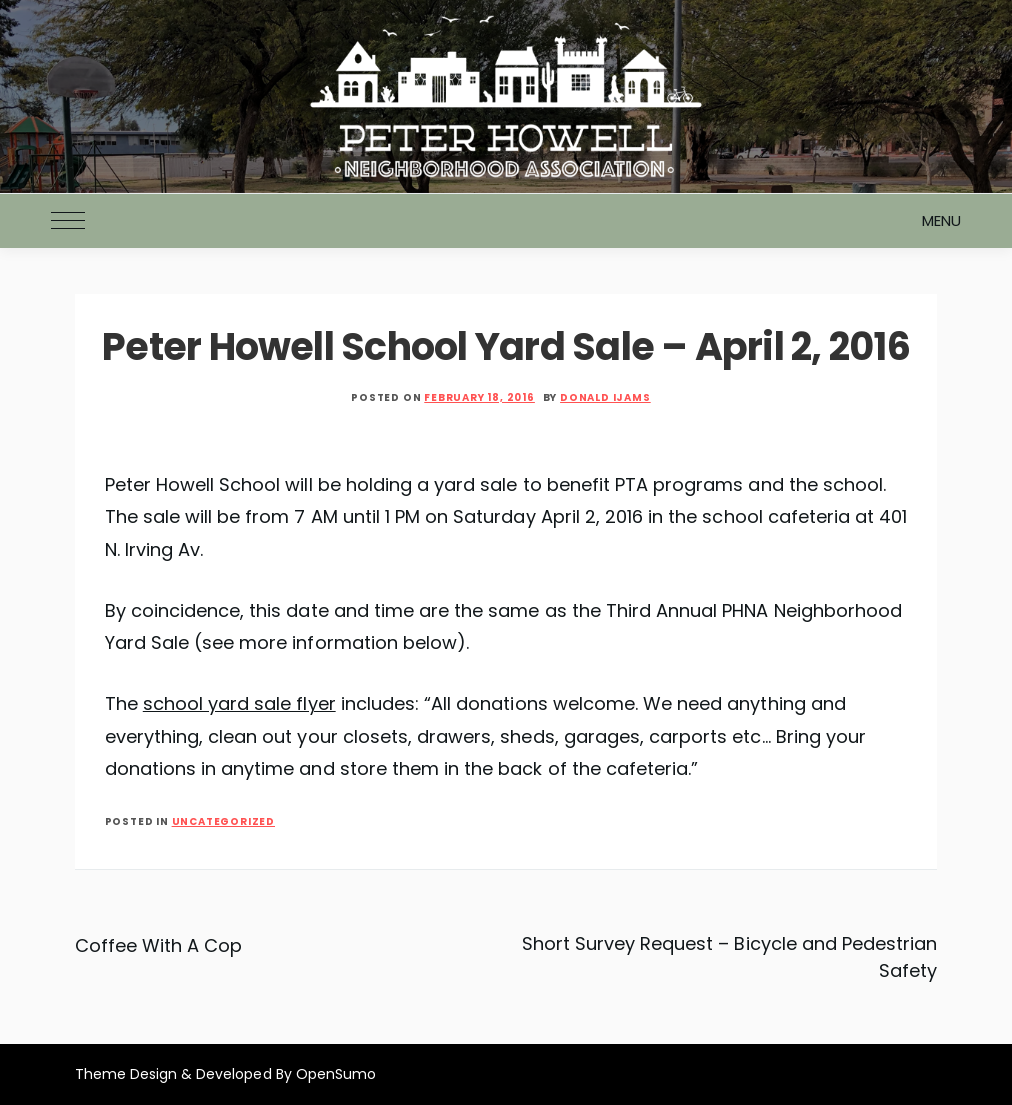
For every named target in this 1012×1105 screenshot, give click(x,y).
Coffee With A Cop (159, 945)
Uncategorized (223, 821)
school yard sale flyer (239, 703)
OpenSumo (336, 1074)
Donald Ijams (605, 397)
